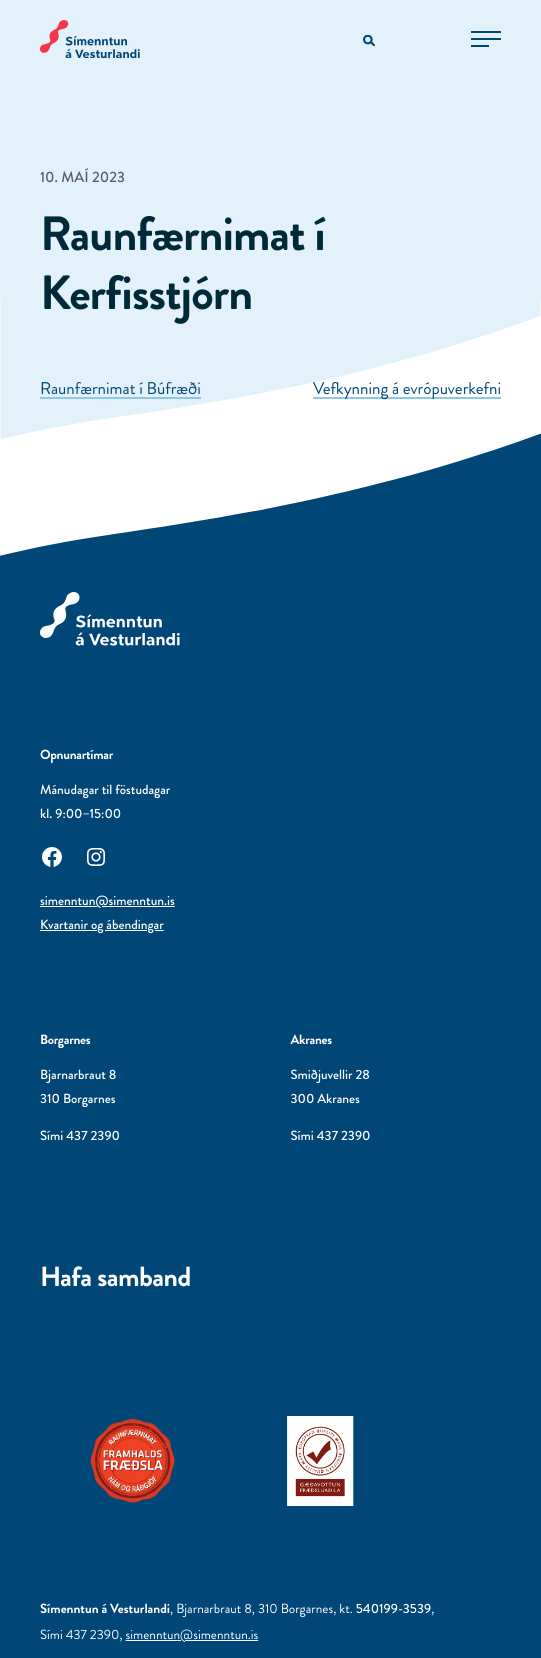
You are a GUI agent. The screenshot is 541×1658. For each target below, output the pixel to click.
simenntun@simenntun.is (107, 901)
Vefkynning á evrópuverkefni (407, 389)
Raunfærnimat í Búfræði (120, 389)
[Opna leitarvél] (370, 41)
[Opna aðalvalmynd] (486, 39)
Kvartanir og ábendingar (102, 925)
